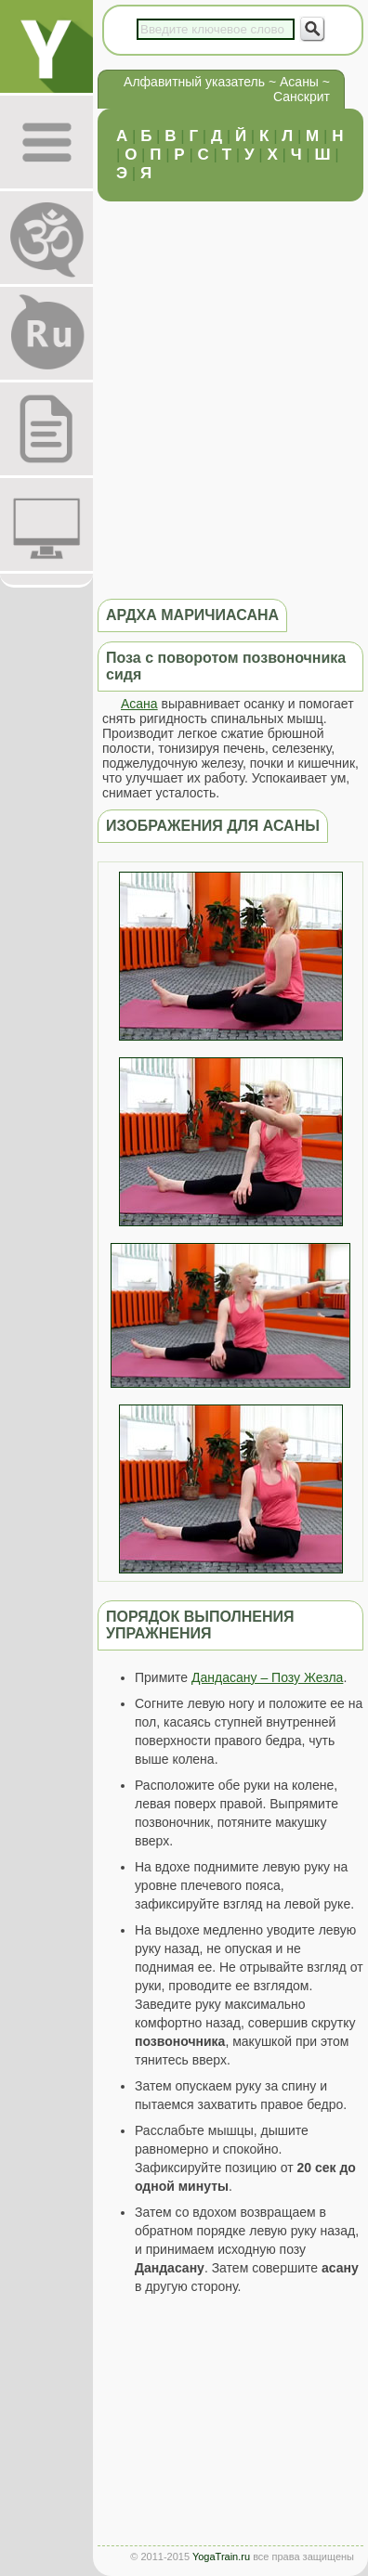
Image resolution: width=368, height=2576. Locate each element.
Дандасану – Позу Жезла (267, 1677)
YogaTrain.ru (221, 2556)
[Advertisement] (184, 399)
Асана (139, 703)
